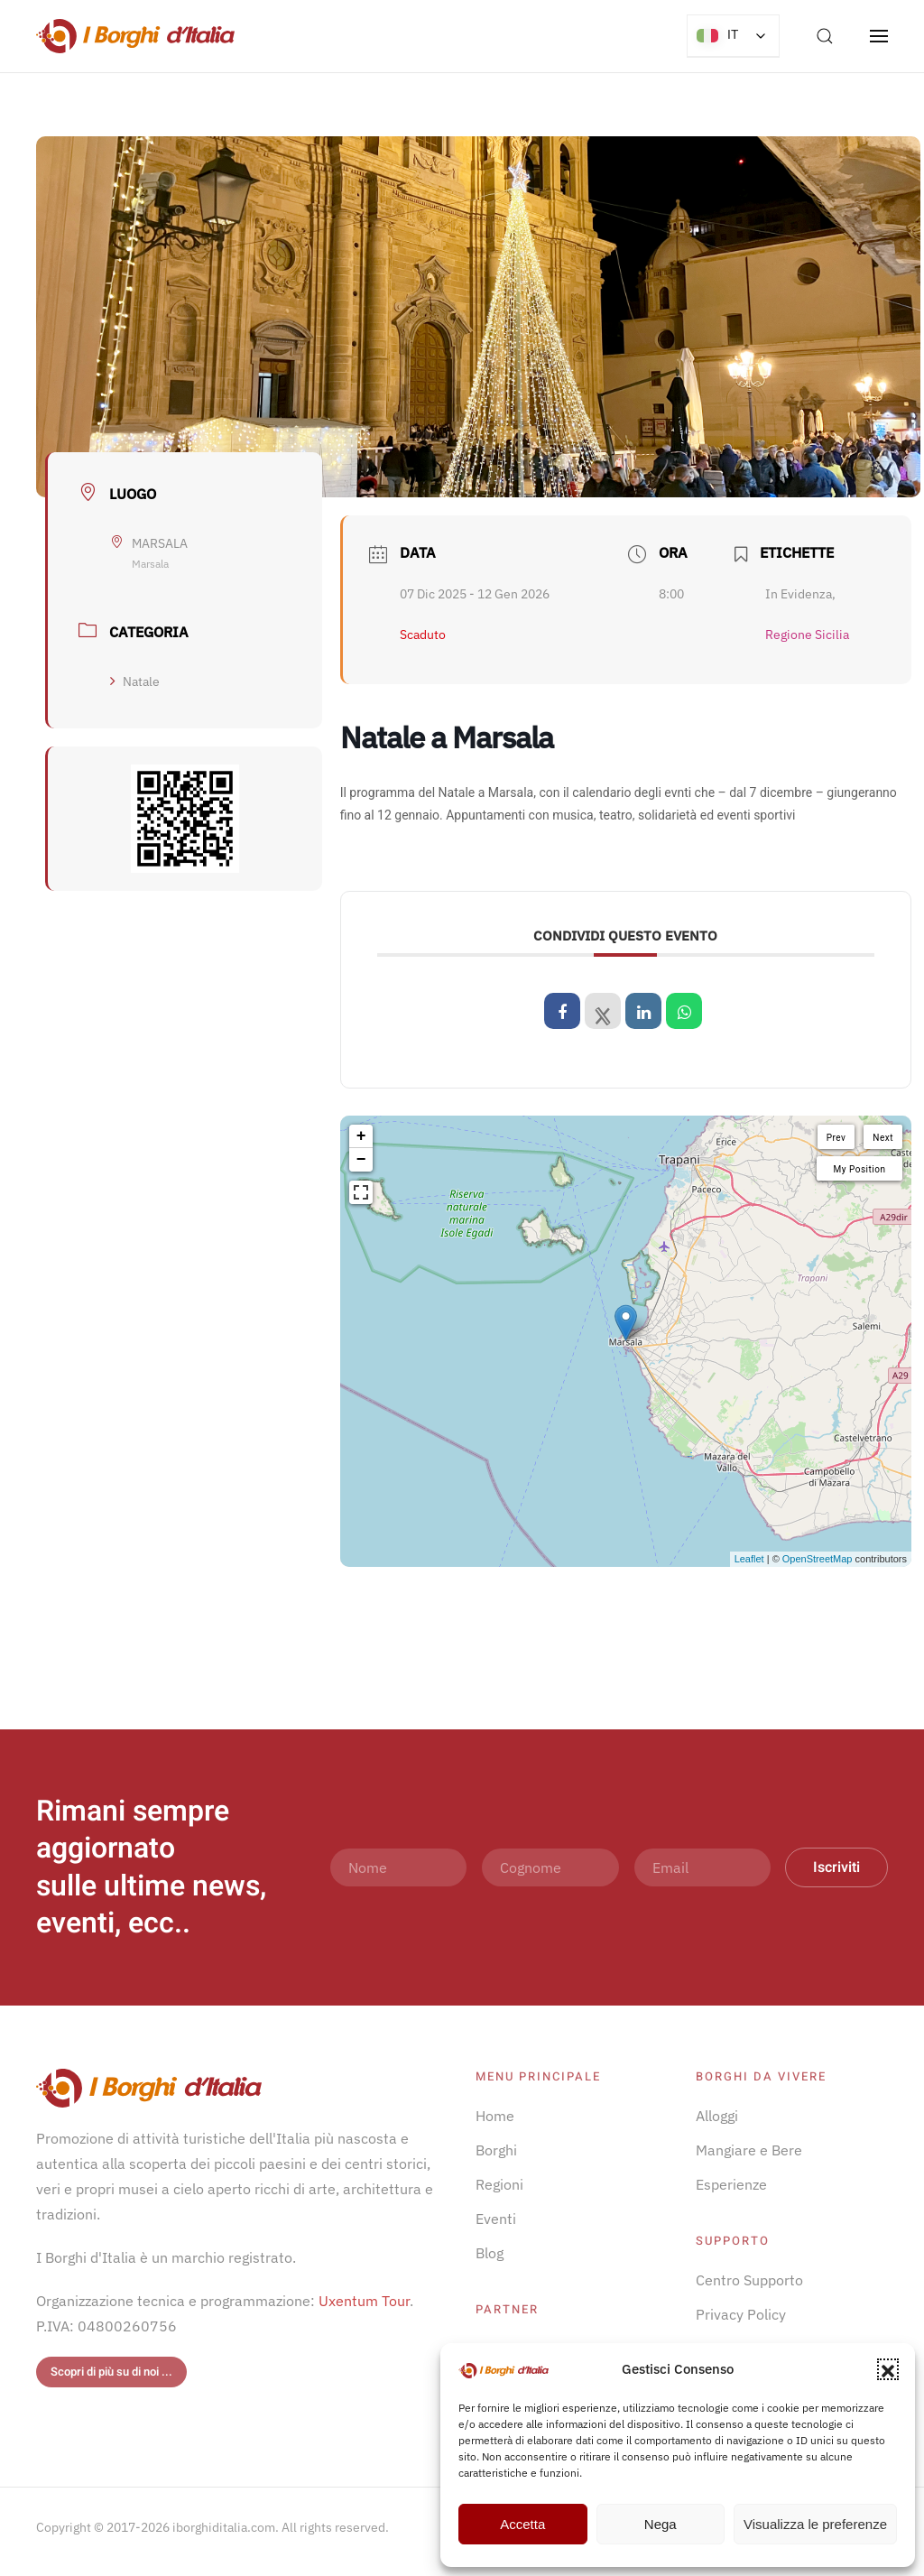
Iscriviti (836, 1867)
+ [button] (361, 1136)
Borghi (496, 2150)
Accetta (522, 2524)
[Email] (702, 1867)
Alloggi (717, 2116)
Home (495, 2116)
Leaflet (749, 1558)
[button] (888, 2369)
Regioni (499, 2184)
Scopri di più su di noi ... (111, 2371)
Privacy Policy (741, 2314)
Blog (490, 2253)
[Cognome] (550, 1867)
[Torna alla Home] (135, 36)
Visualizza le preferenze (815, 2524)
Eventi (496, 2219)
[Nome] (398, 1867)
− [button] (361, 1160)
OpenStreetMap (817, 1558)
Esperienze (731, 2184)
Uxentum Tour (364, 2301)
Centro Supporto (749, 2280)
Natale (135, 681)
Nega (660, 2524)
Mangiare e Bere (749, 2150)
